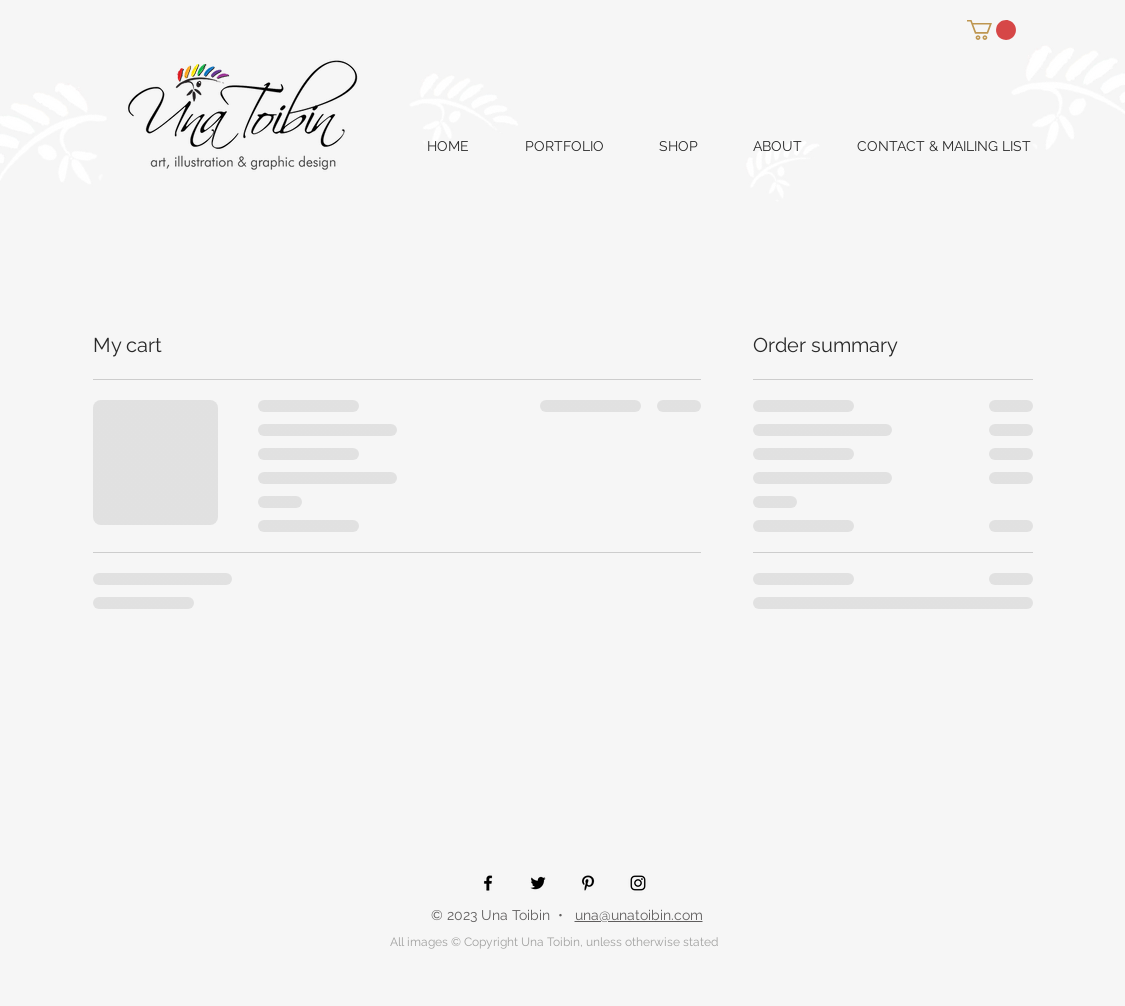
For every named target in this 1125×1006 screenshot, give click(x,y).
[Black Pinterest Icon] (588, 883)
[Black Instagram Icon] (638, 883)
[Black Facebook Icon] (488, 883)
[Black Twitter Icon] (538, 883)
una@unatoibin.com (639, 915)
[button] (991, 30)
